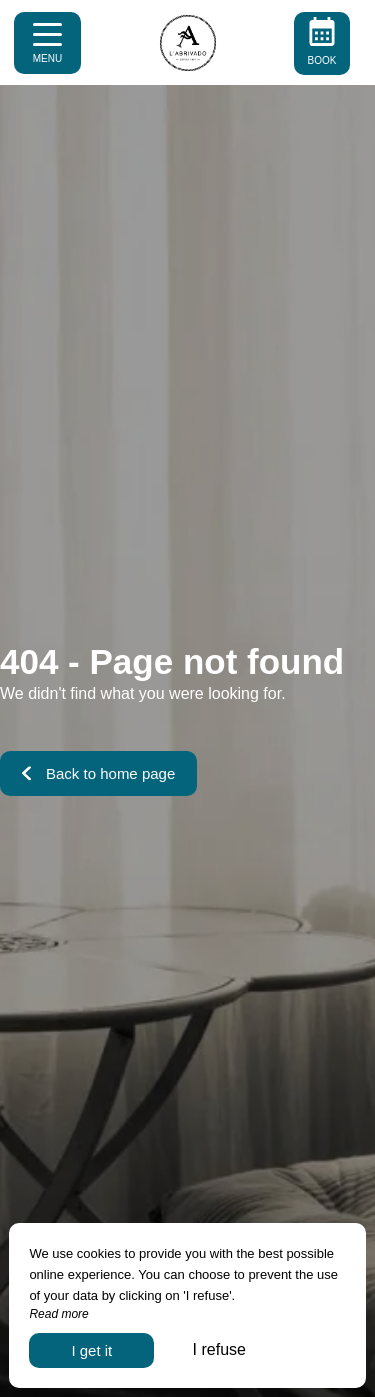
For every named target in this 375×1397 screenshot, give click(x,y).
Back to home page (98, 773)
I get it (91, 1350)
